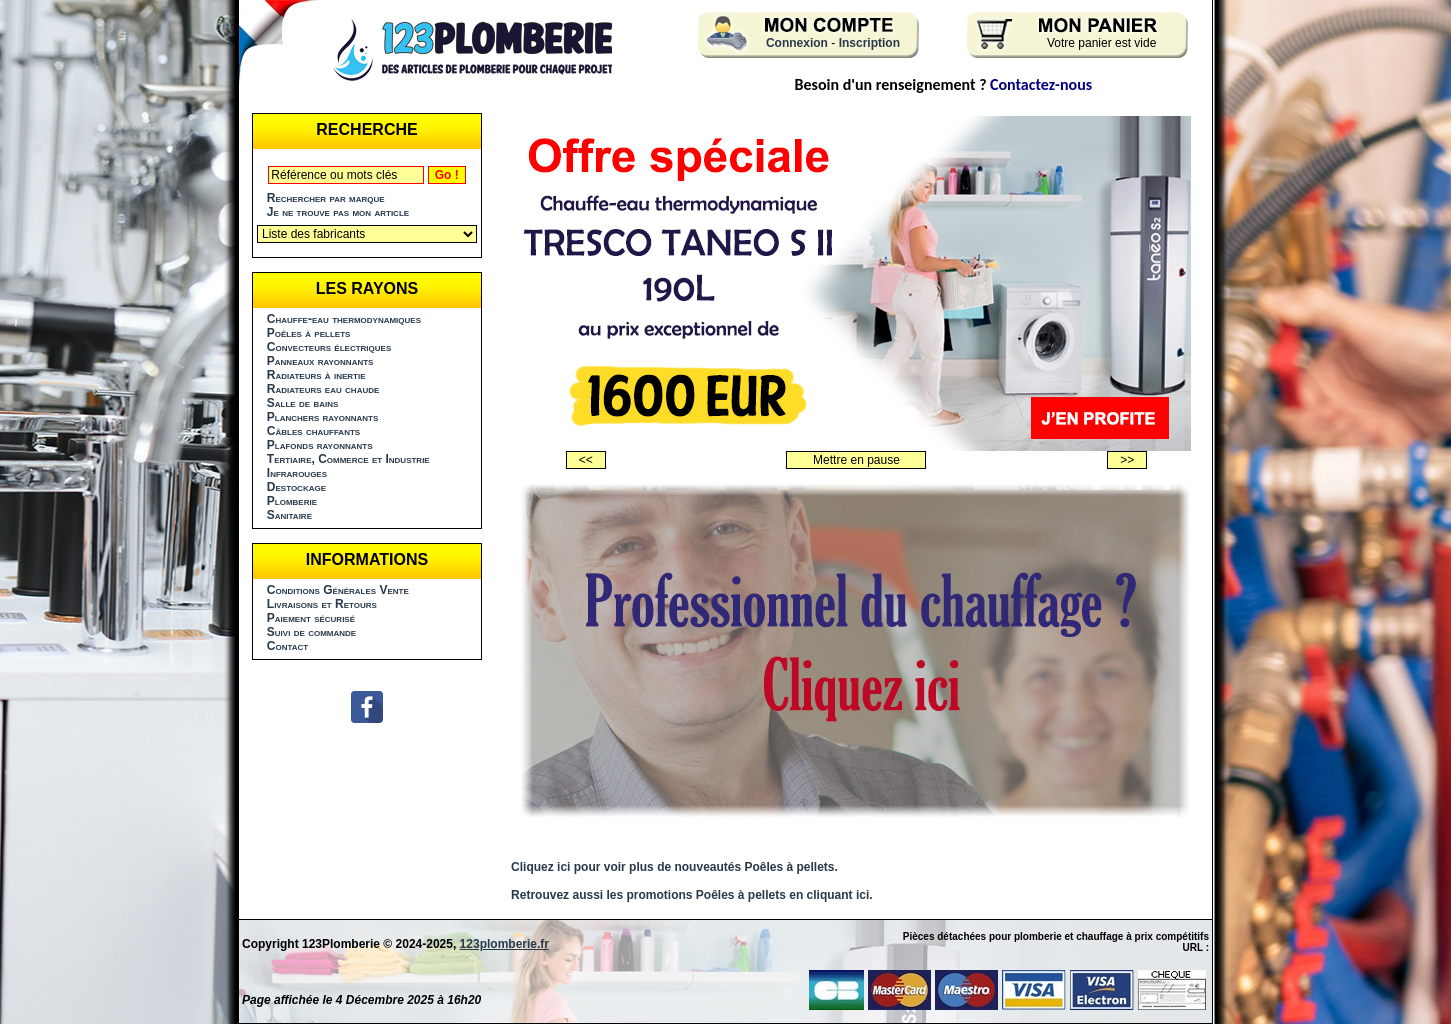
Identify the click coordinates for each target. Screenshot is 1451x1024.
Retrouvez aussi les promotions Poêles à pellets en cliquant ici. (691, 895)
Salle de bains (303, 403)
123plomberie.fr (504, 944)
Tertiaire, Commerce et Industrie (348, 459)
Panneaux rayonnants (320, 361)
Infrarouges (297, 473)
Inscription (869, 43)
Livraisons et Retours (322, 604)
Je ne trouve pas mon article (338, 212)
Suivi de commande (311, 632)
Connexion (797, 43)
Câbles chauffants (313, 431)
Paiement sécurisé (311, 618)
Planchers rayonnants (323, 417)
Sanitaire (289, 515)
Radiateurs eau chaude (323, 389)
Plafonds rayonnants (320, 445)
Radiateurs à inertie (316, 375)
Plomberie (292, 501)
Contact (287, 646)
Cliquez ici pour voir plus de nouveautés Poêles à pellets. (674, 867)
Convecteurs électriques (329, 347)
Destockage (296, 487)
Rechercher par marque (326, 198)
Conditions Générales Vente (338, 590)
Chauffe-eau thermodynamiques (344, 319)
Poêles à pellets (309, 333)
